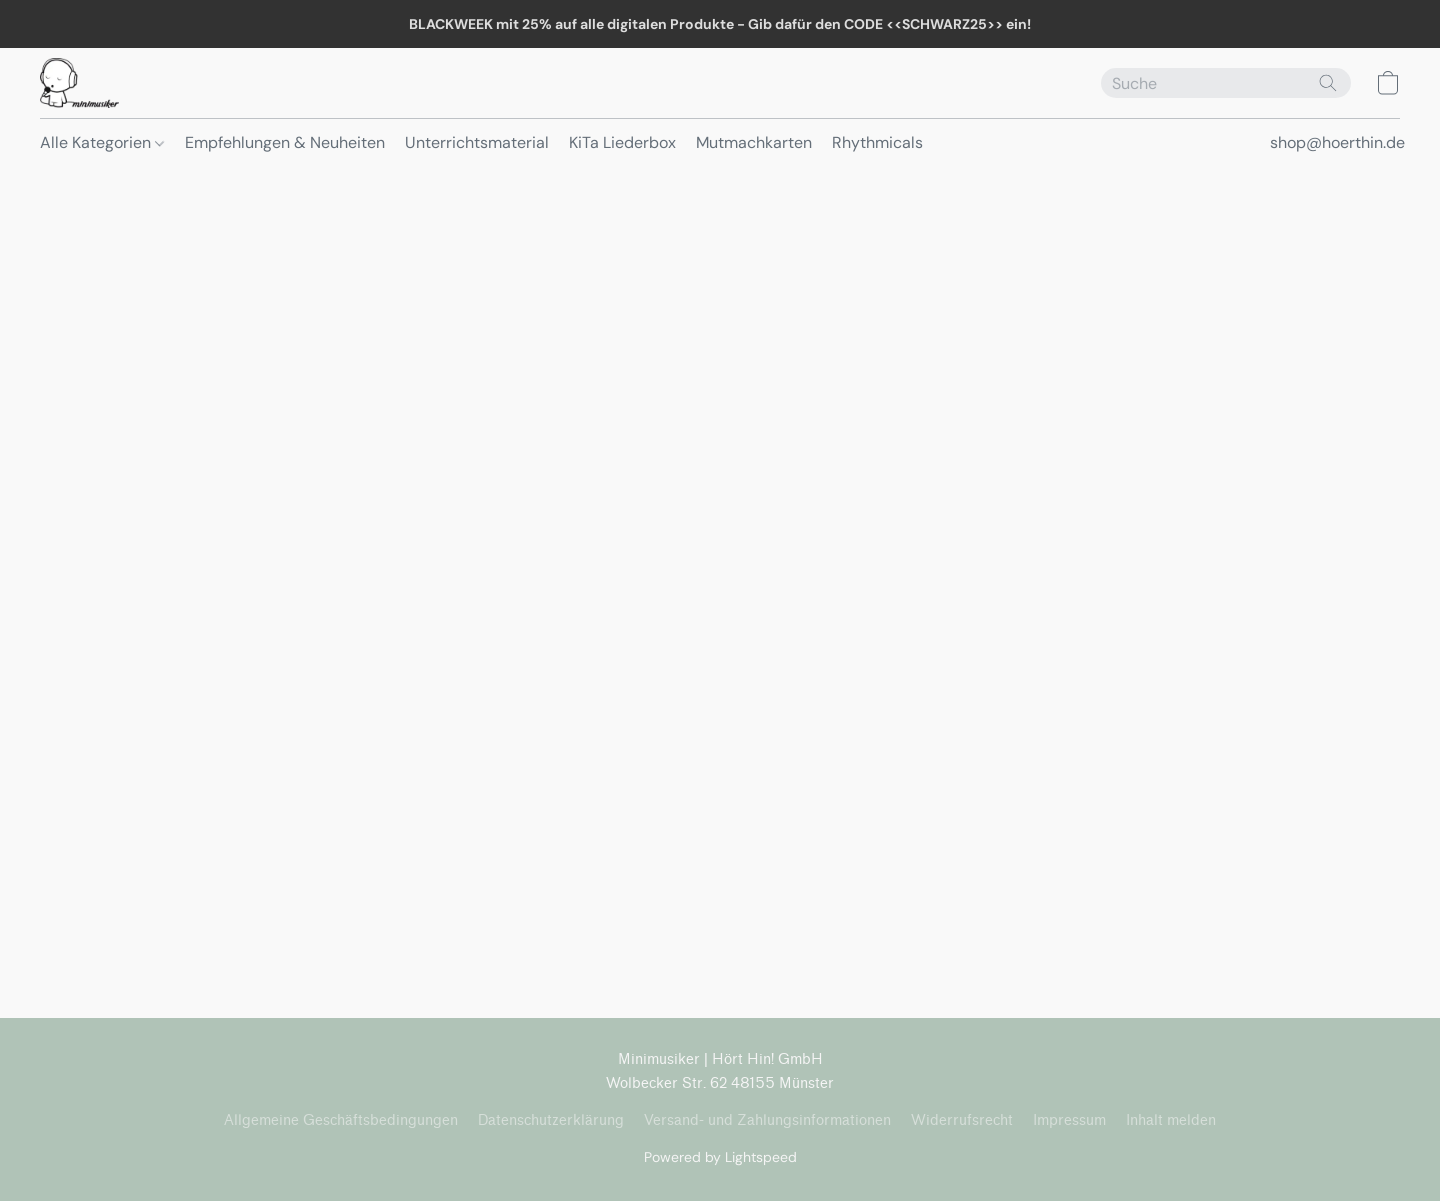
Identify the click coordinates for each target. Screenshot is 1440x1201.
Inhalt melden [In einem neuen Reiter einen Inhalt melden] (1171, 1120)
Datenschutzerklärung (551, 1120)
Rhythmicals (877, 142)
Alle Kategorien (102, 142)
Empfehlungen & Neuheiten (285, 142)
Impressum (1069, 1120)
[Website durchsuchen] (1328, 83)
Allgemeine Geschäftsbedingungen (341, 1120)
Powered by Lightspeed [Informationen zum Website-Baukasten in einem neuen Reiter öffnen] (720, 1157)
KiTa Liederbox (622, 142)
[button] (79, 83)
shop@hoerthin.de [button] (1337, 142)
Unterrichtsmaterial (477, 142)
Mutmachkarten (754, 142)
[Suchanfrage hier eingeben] (1226, 83)
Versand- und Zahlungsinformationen (767, 1120)
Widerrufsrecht (962, 1120)
